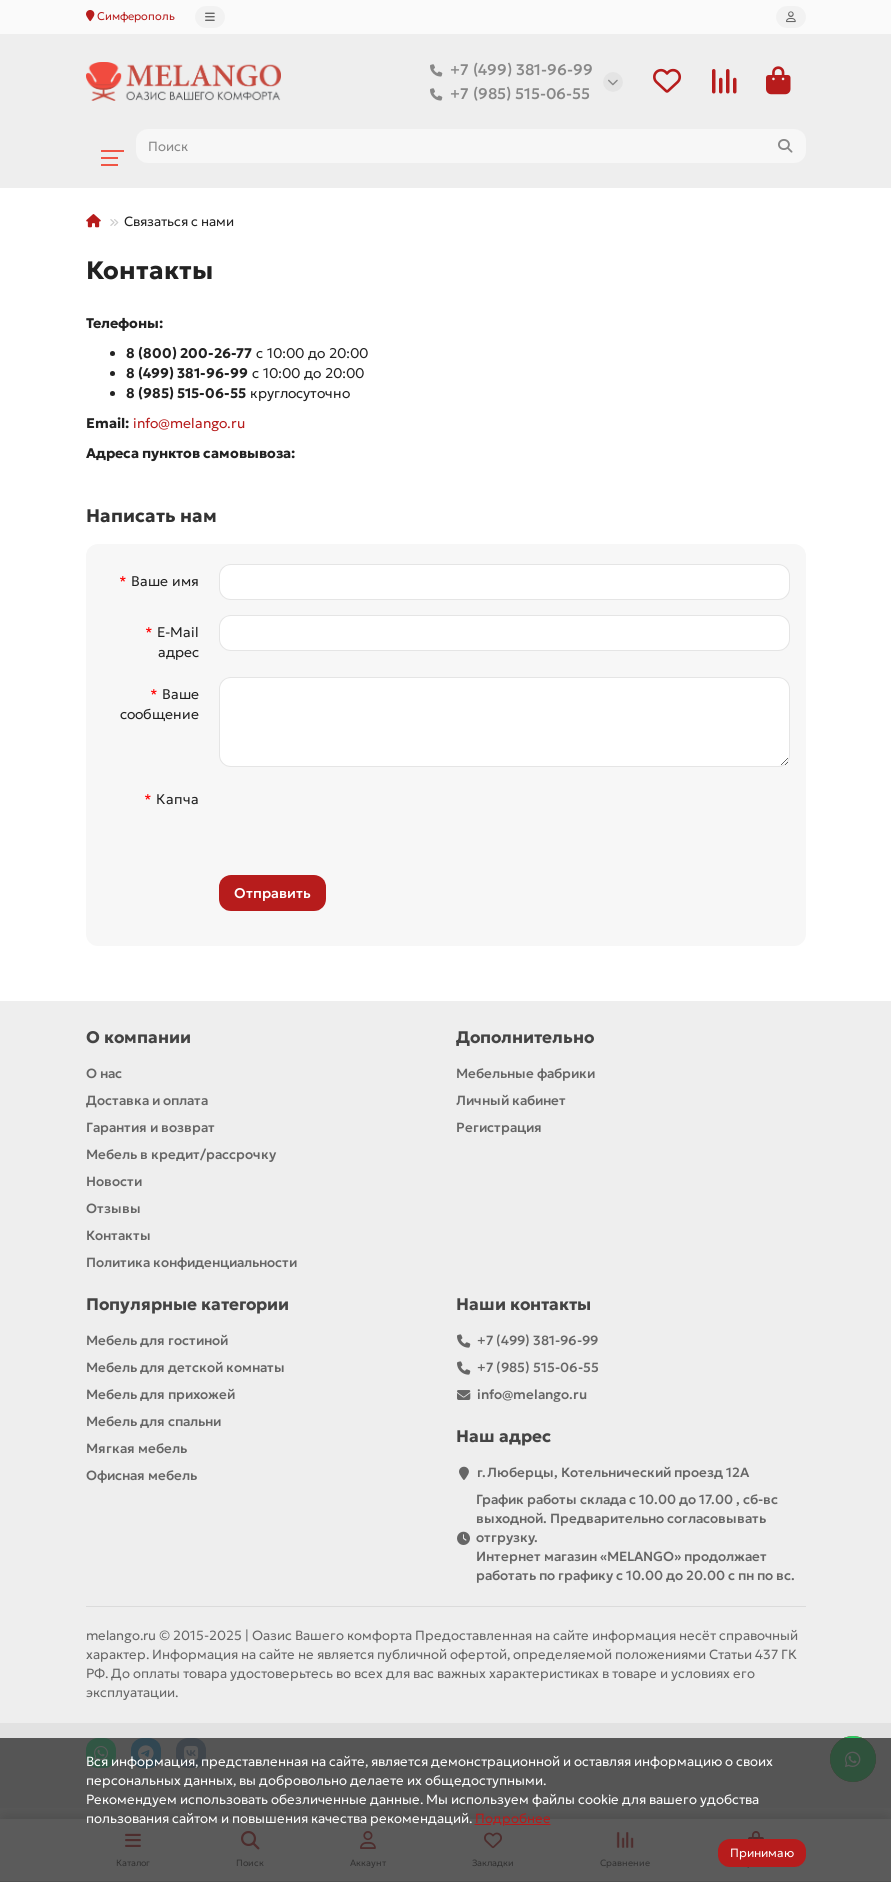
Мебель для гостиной (157, 1341)
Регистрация (499, 1128)
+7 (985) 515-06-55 (506, 94)
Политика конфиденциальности (191, 1263)
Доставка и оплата (147, 1101)
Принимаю (762, 1852)
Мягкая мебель (136, 1449)
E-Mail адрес (178, 643)
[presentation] (356, 822)
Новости (114, 1182)
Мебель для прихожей (160, 1395)
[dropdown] (210, 17)
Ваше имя (165, 582)
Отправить (272, 894)
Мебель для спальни (153, 1422)
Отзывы (113, 1209)
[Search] (471, 147)
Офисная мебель (141, 1476)
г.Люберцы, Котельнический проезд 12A (613, 1473)
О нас (104, 1074)
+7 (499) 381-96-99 (507, 70)
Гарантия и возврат (150, 1128)
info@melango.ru (189, 424)
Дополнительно (525, 1038)
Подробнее (513, 1818)
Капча (177, 800)
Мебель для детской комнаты (185, 1368)
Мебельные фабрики (525, 1074)
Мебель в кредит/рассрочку (181, 1155)
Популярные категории (187, 1305)
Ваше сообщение (159, 705)
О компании (138, 1038)
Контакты (118, 1236)
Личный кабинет (511, 1101)
